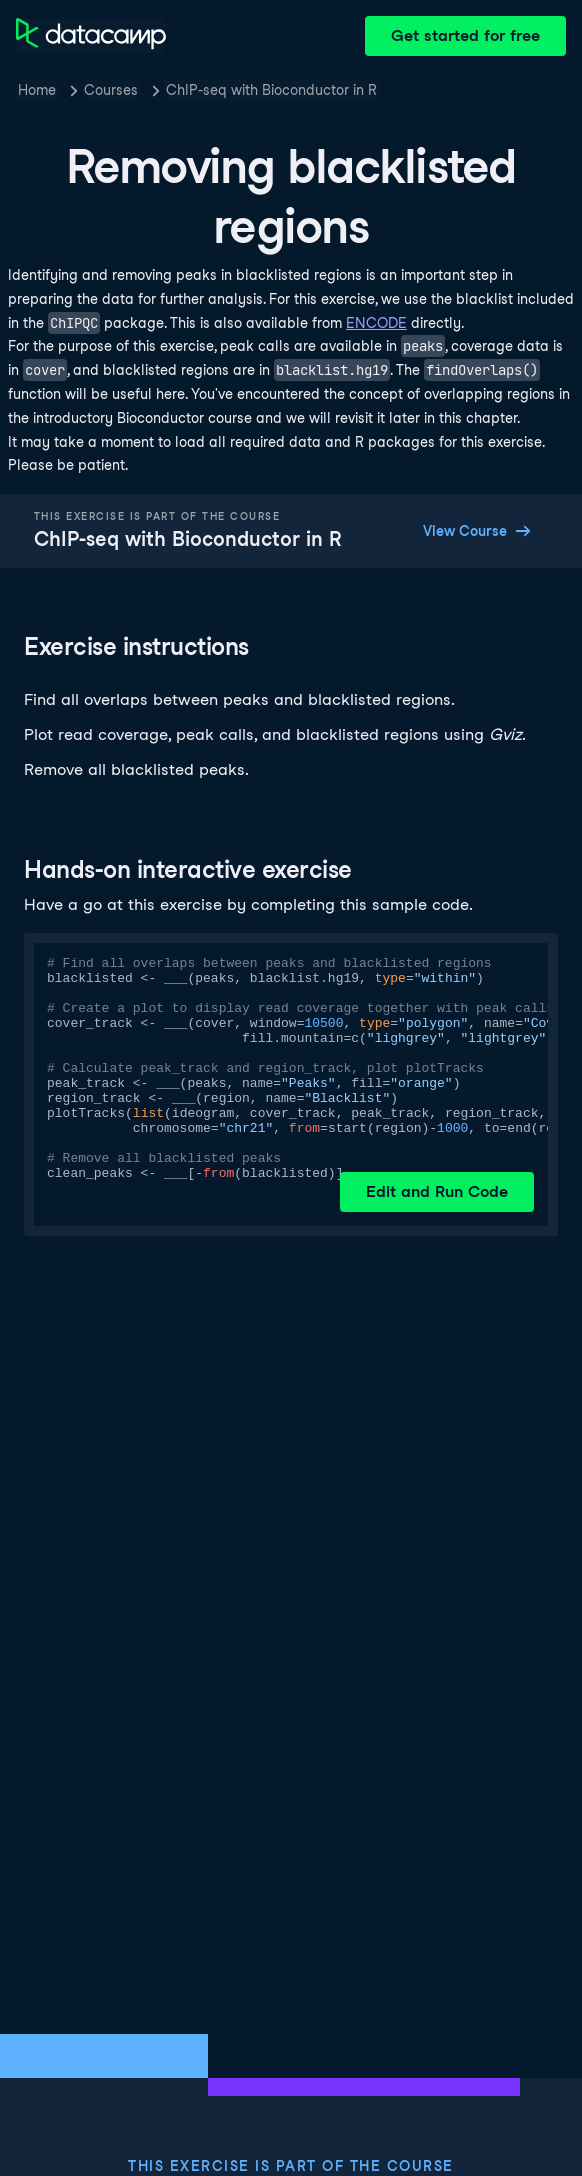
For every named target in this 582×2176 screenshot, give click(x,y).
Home (37, 90)
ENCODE (376, 323)
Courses (111, 90)
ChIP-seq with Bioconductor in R (271, 90)
